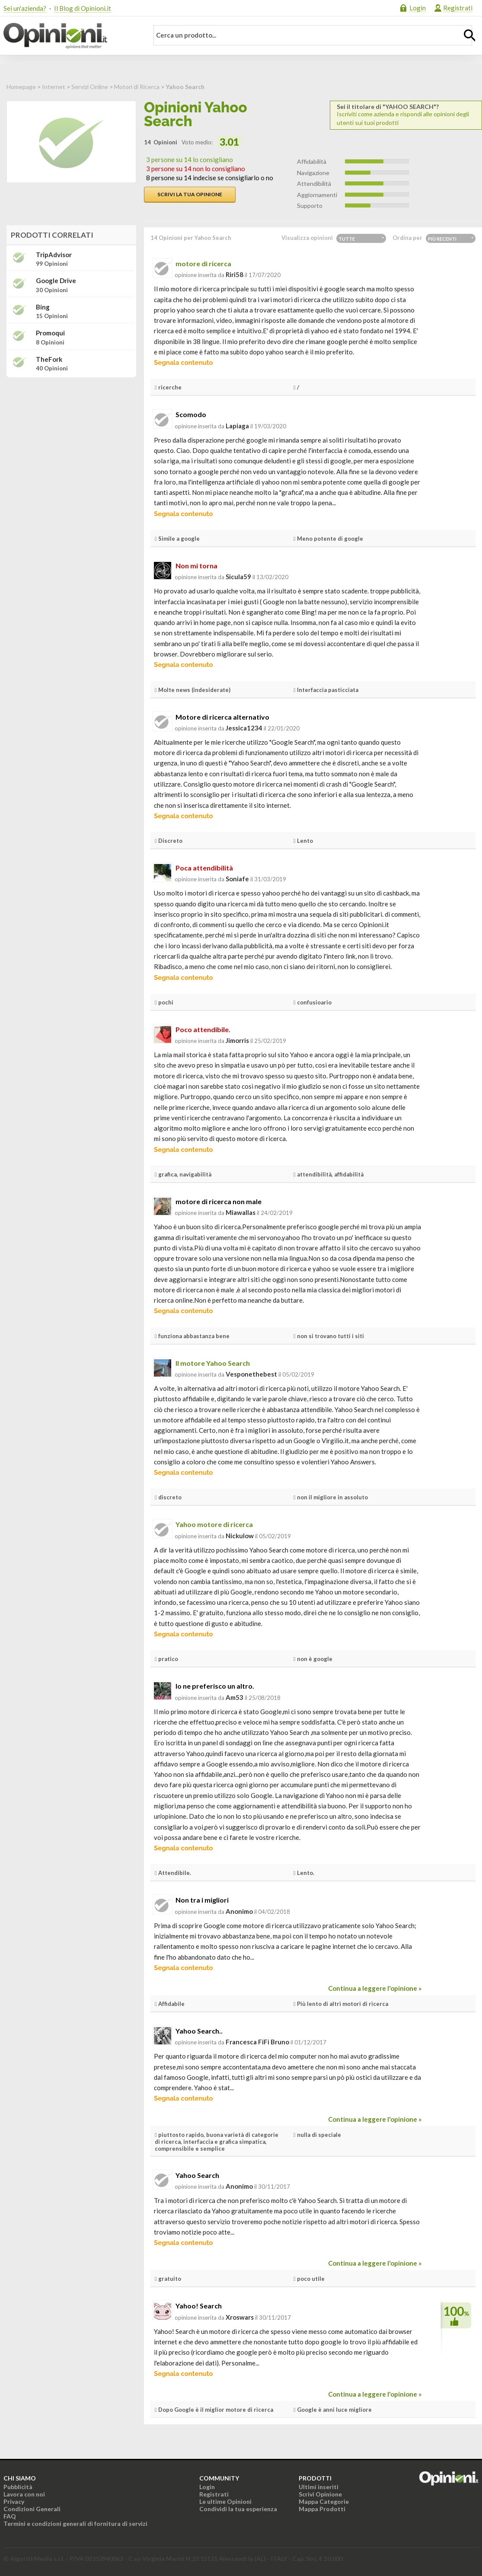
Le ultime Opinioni (225, 2501)
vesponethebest (251, 1374)
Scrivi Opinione (320, 2494)
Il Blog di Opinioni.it (82, 8)
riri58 (234, 274)
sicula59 (238, 576)
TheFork (49, 359)
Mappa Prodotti (322, 2508)
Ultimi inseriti (318, 2486)
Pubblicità (17, 2486)
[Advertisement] (71, 438)
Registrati (457, 8)
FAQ (9, 2516)
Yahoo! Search (199, 2306)
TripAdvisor (54, 254)
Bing (43, 307)
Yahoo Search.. (199, 2031)
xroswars (240, 2317)
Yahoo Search (197, 2175)
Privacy (13, 2501)
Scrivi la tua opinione (189, 194)
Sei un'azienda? (24, 8)
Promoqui (50, 333)
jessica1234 (244, 728)
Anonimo (239, 1911)
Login (417, 8)
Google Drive (56, 280)
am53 (234, 1697)
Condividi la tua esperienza (238, 2508)
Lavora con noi (24, 2494)
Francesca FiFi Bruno (257, 2042)
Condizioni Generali (32, 2508)
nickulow (240, 1536)
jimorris (237, 1040)
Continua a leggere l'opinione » (374, 1988)
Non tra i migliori (202, 1900)
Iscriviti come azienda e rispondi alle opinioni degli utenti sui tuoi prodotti (406, 114)
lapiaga (237, 426)
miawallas (240, 1212)
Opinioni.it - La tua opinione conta (70, 35)
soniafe (237, 879)
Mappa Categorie (324, 2501)
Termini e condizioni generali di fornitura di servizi (75, 2523)
